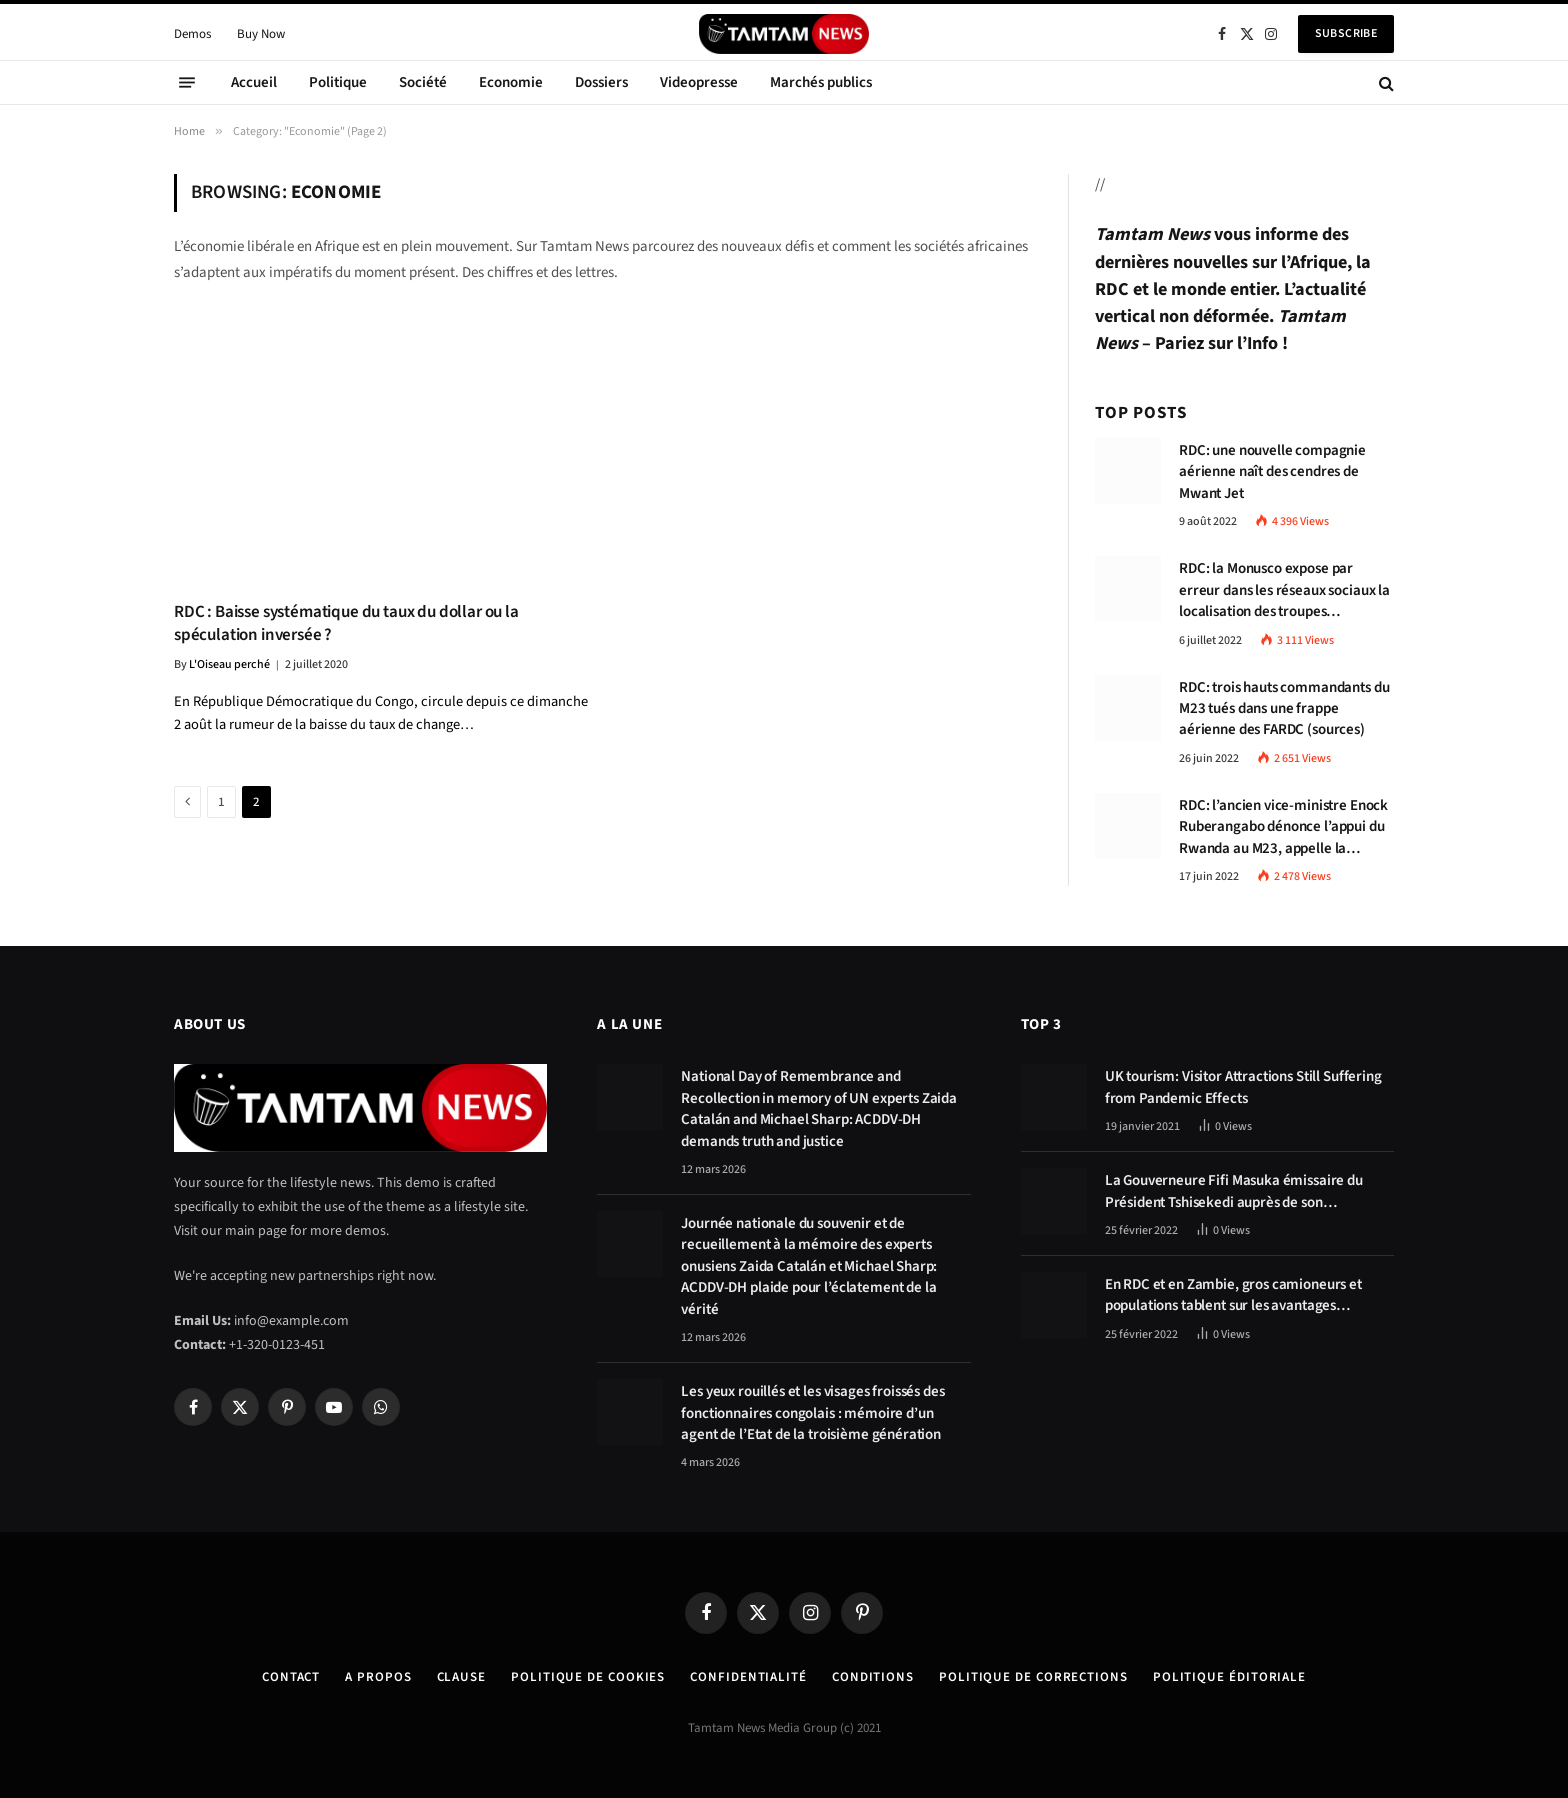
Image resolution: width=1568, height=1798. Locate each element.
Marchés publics (821, 82)
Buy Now (261, 34)
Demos (192, 34)
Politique (338, 82)
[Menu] (187, 83)
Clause (461, 1677)
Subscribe (1346, 33)
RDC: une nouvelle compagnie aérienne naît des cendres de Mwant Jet (1272, 472)
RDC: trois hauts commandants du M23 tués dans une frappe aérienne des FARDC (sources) (1284, 709)
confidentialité (748, 1677)
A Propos (378, 1677)
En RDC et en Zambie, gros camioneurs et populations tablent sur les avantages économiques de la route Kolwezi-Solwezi (1235, 1295)
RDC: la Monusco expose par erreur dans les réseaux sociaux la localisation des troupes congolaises (1284, 590)
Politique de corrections (1033, 1677)
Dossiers (601, 82)
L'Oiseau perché (229, 664)
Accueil (254, 82)
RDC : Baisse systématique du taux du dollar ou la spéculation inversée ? (346, 624)
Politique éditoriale (1229, 1677)
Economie (511, 82)
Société (423, 82)
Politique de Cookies (588, 1677)
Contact (291, 1677)
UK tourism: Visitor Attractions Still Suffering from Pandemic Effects (1243, 1087)
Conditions (873, 1677)
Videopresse (699, 82)
